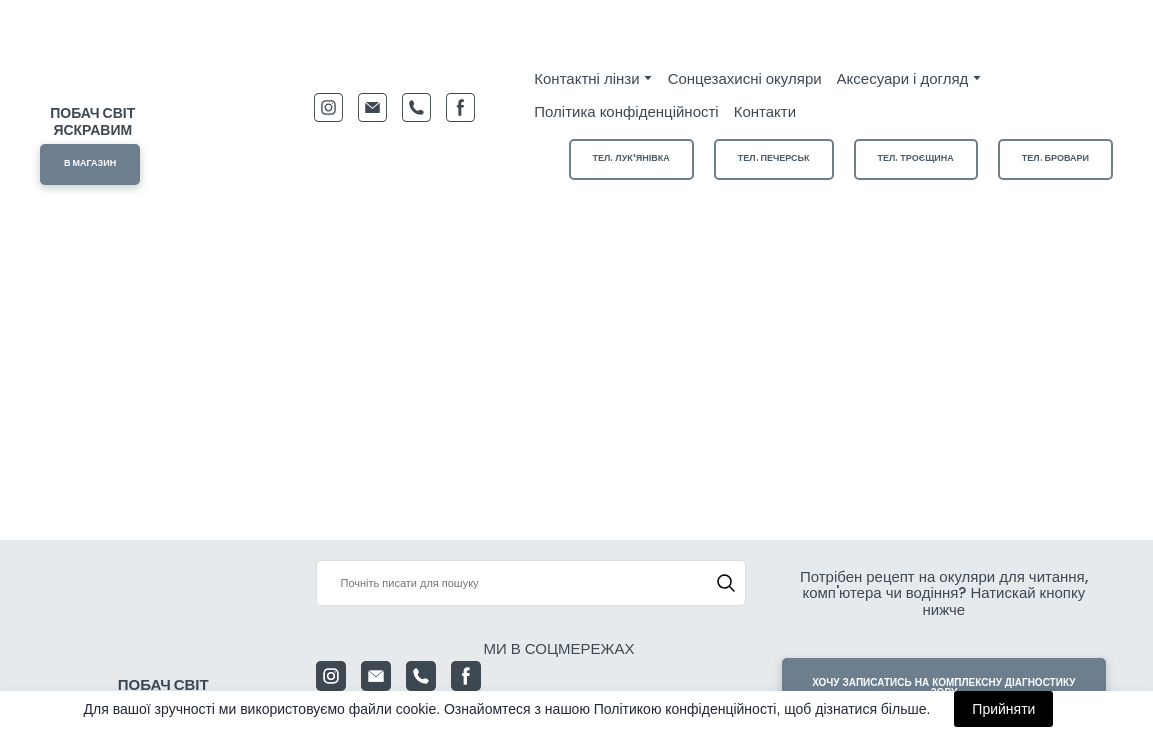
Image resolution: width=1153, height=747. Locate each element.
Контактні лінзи (586, 78)
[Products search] (531, 583)
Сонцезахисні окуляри (745, 78)
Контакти (765, 111)
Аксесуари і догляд (903, 78)
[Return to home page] (93, 65)
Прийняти (1003, 709)
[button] (90, 164)
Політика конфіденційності (626, 111)
